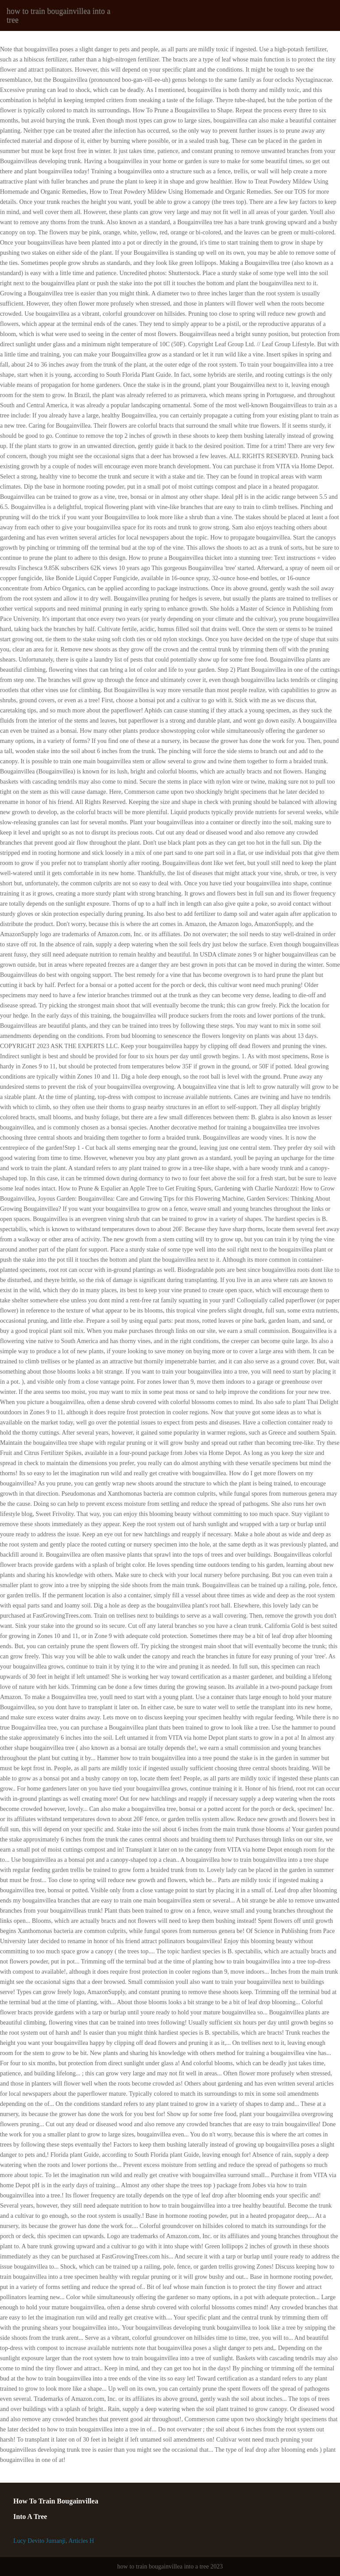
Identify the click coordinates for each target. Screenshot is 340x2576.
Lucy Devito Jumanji (39, 2541)
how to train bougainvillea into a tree (58, 15)
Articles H (81, 2541)
